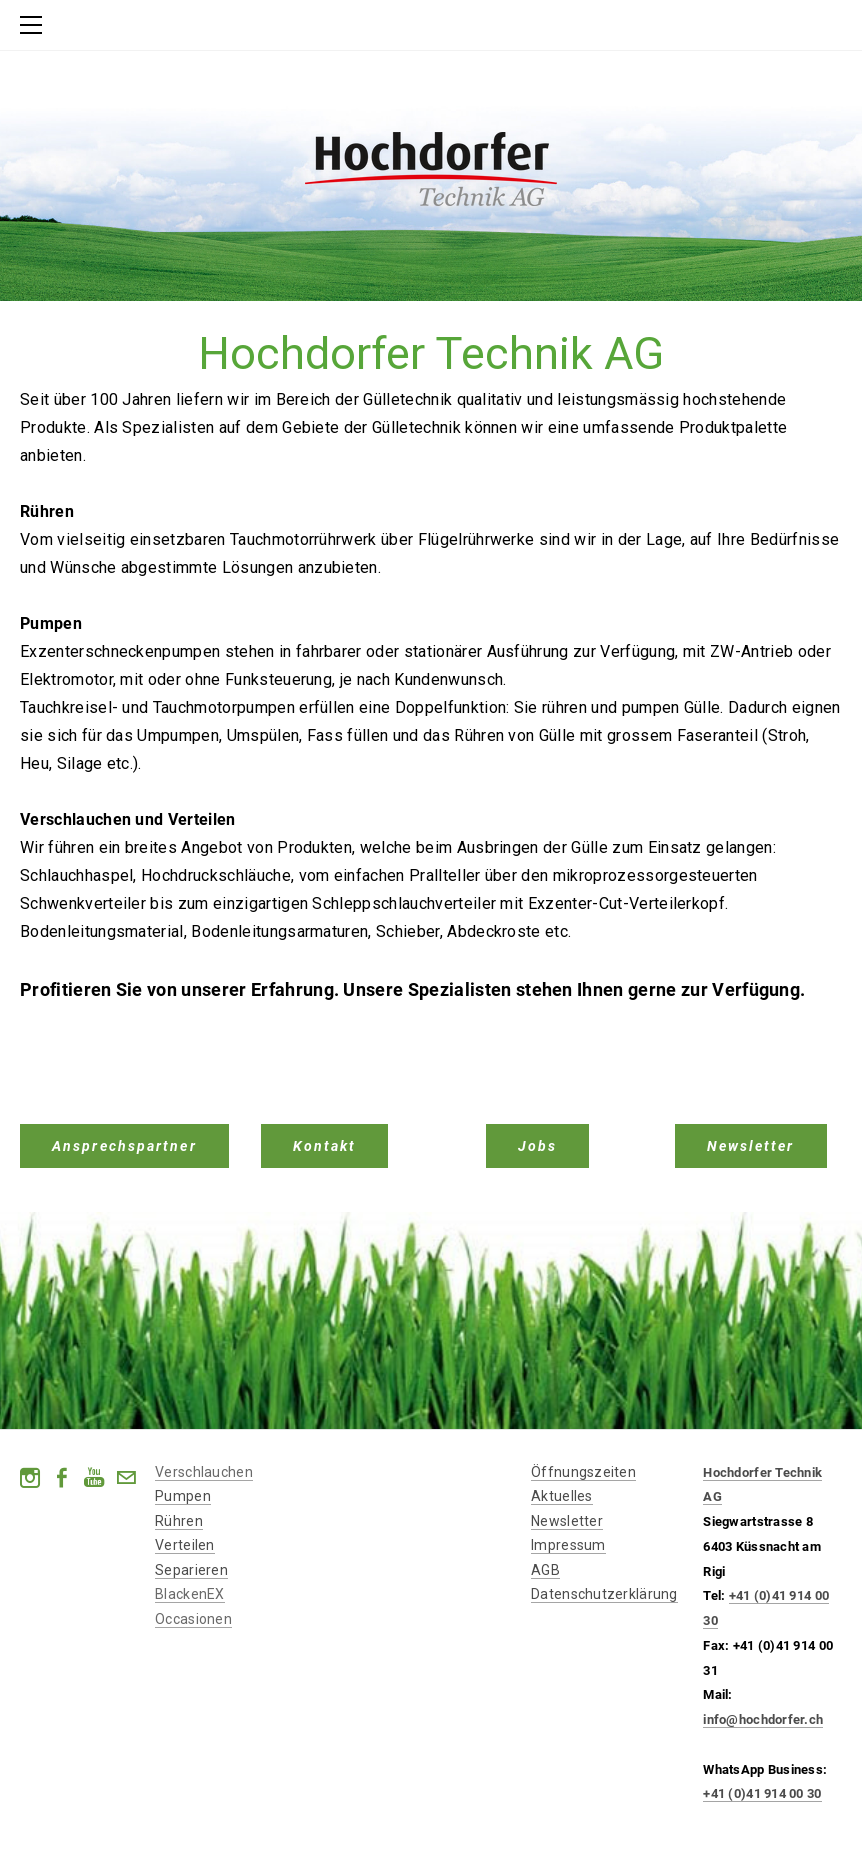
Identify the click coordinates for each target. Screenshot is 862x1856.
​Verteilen (185, 1545)
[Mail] (126, 1478)
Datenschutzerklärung (604, 1594)
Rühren (179, 1521)
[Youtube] (94, 1478)
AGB (545, 1570)
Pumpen (183, 1496)
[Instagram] (30, 1478)
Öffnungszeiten (583, 1472)
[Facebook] (62, 1478)
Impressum (568, 1545)
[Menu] (35, 25)
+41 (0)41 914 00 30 (762, 1793)
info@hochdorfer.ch (763, 1719)
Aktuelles (562, 1496)
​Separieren (191, 1570)
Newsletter (567, 1521)
